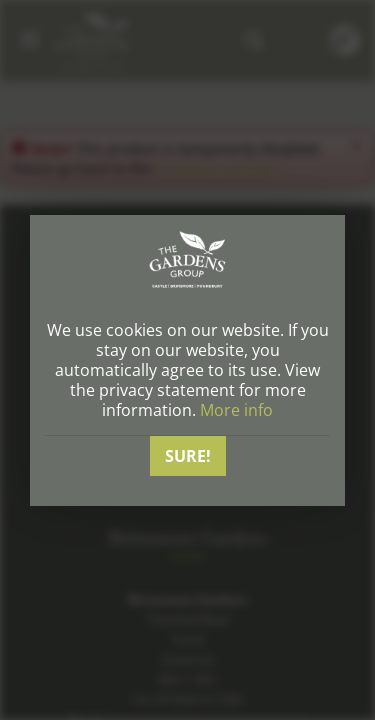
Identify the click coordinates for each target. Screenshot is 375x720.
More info (236, 410)
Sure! (188, 456)
